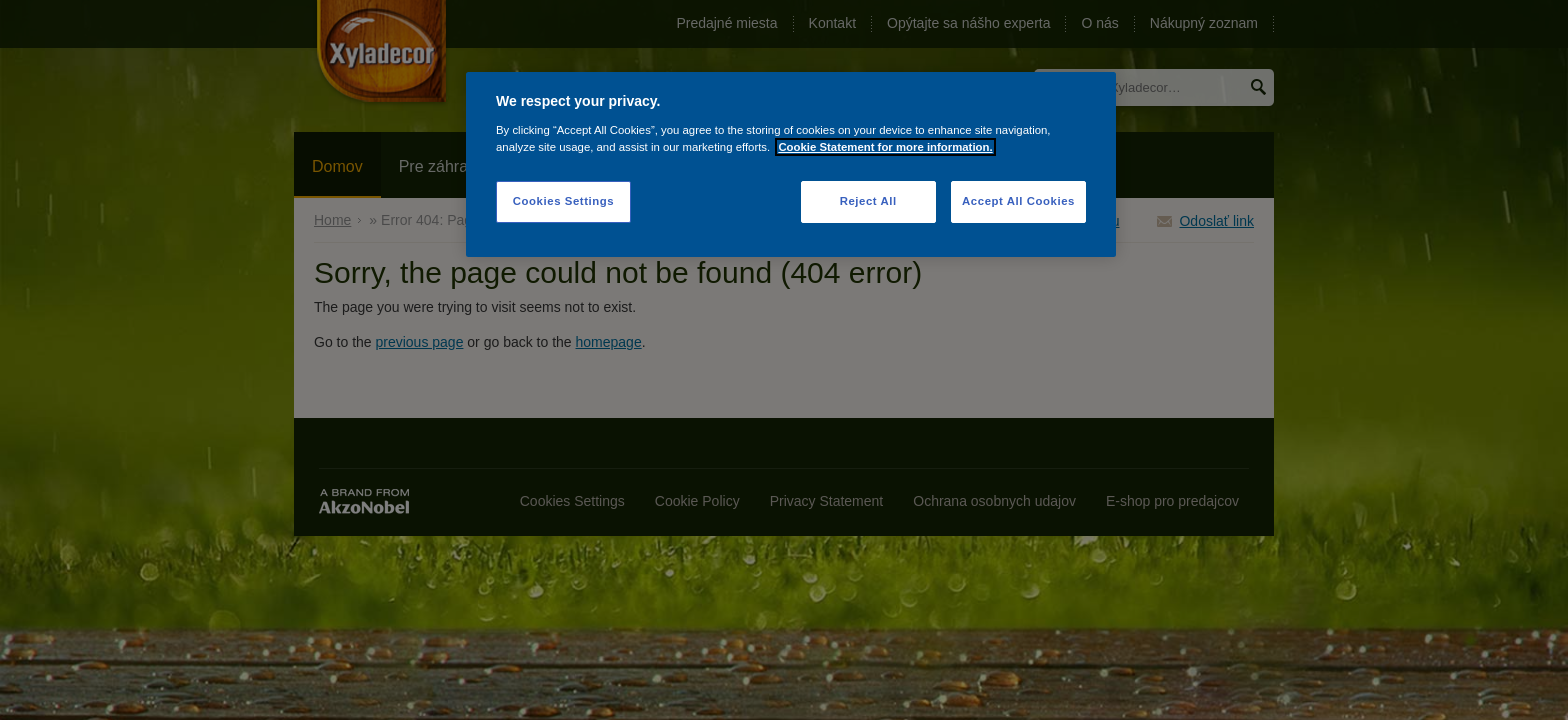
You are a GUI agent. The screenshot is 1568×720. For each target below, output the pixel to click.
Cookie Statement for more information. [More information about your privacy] (885, 147)
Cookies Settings (563, 201)
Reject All (868, 201)
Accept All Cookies (1018, 201)
